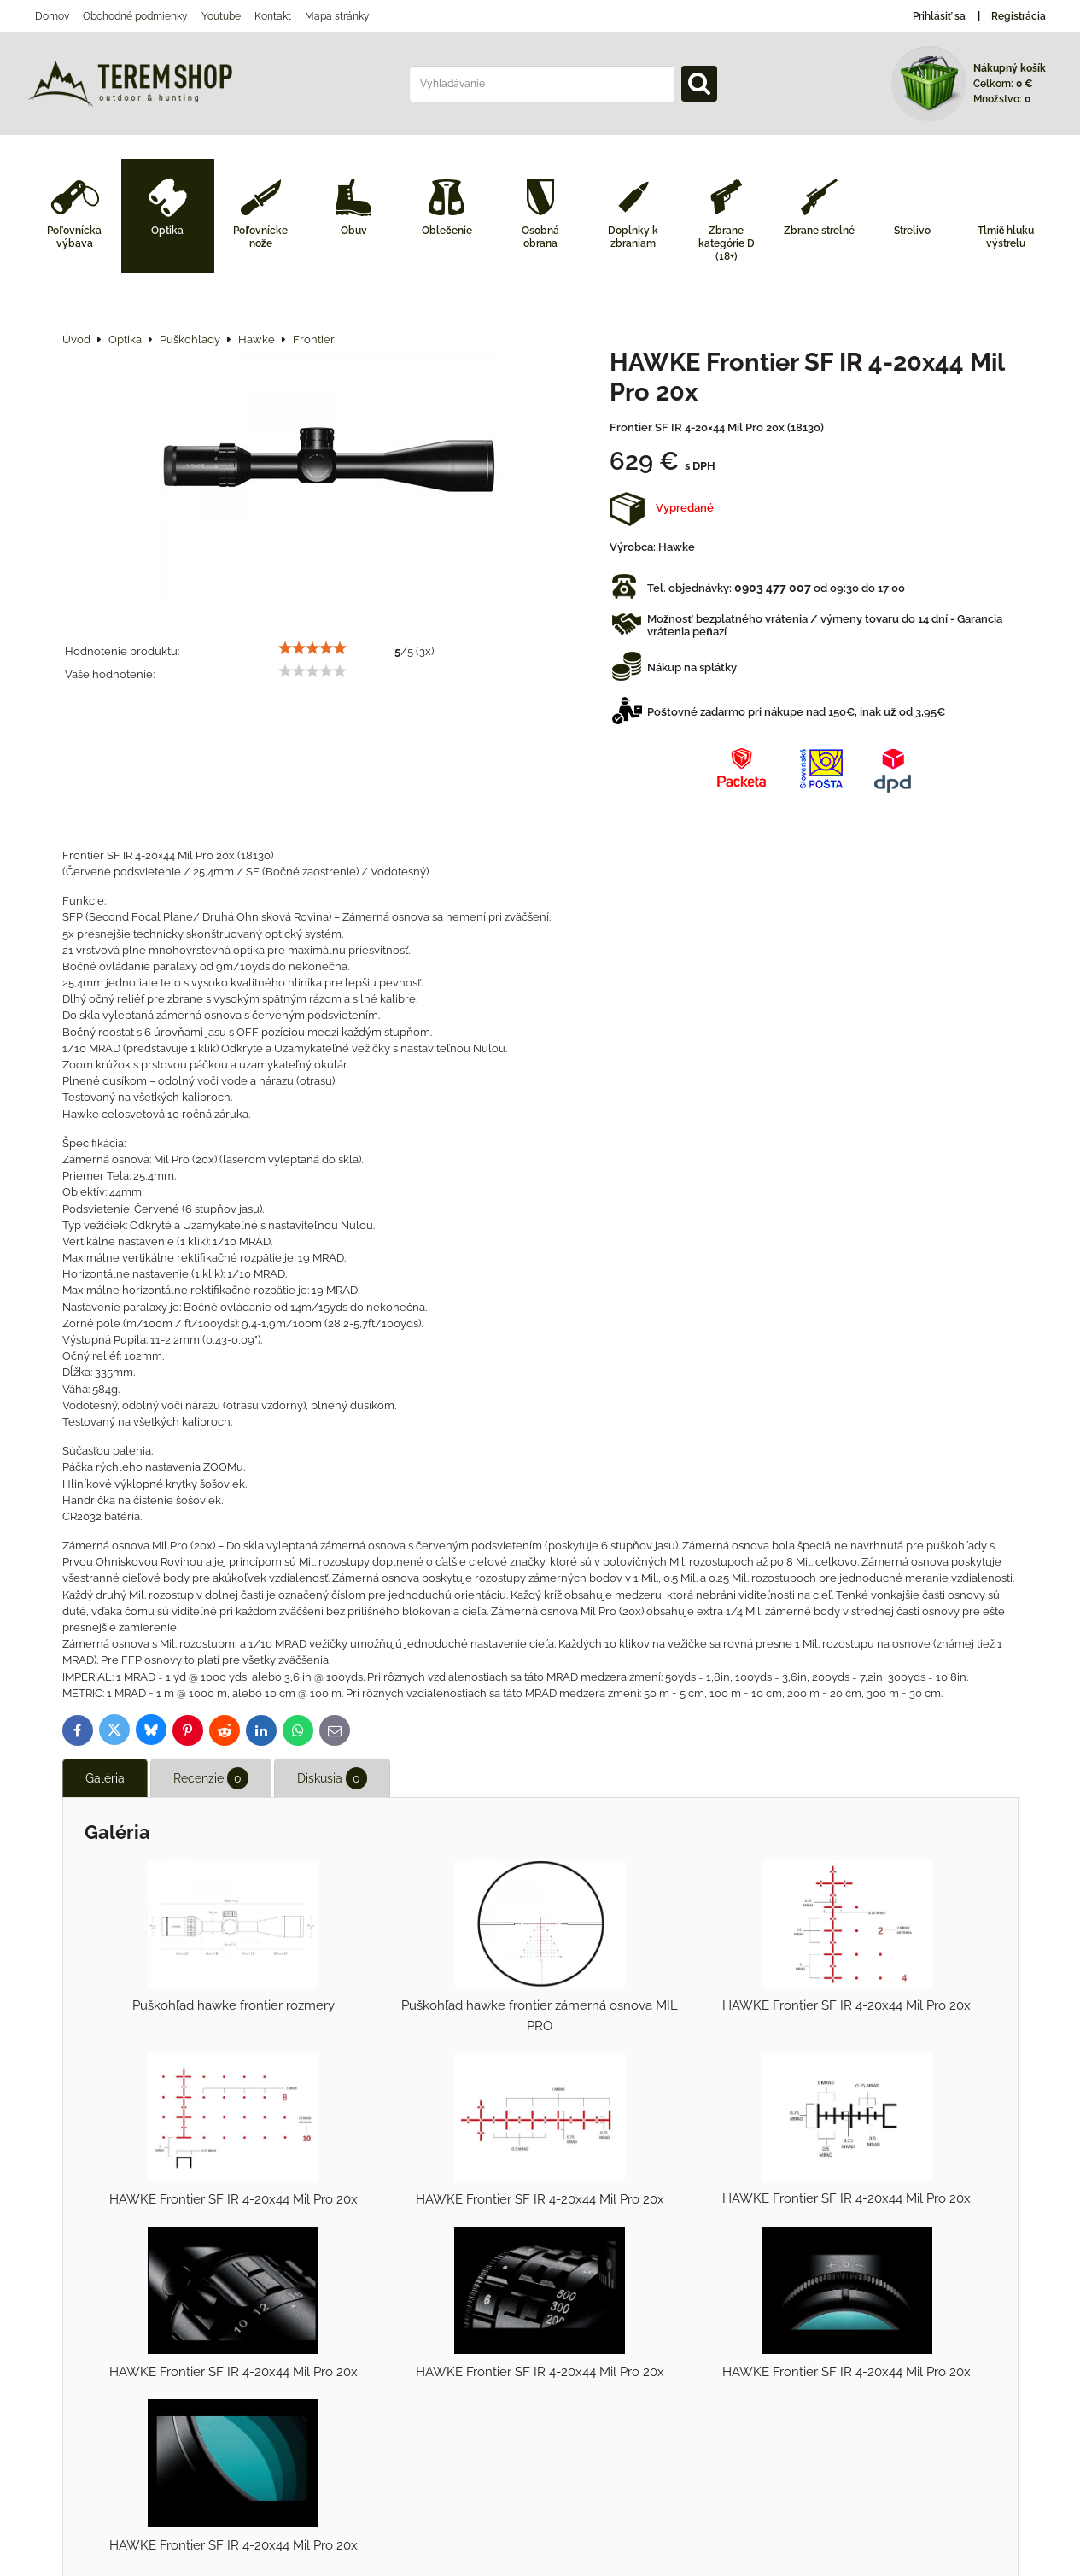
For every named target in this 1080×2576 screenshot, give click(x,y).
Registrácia (1018, 16)
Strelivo (912, 231)
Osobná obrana (540, 237)
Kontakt (272, 16)
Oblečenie (447, 231)
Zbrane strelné (819, 231)
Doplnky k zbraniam (633, 237)
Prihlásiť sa (939, 16)
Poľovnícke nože (260, 237)
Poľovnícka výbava (74, 237)
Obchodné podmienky (135, 16)
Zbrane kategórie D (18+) (726, 243)
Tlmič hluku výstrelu (1006, 237)
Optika (167, 231)
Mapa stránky (337, 16)
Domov (52, 16)
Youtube (221, 16)
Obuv (354, 231)
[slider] (312, 648)
